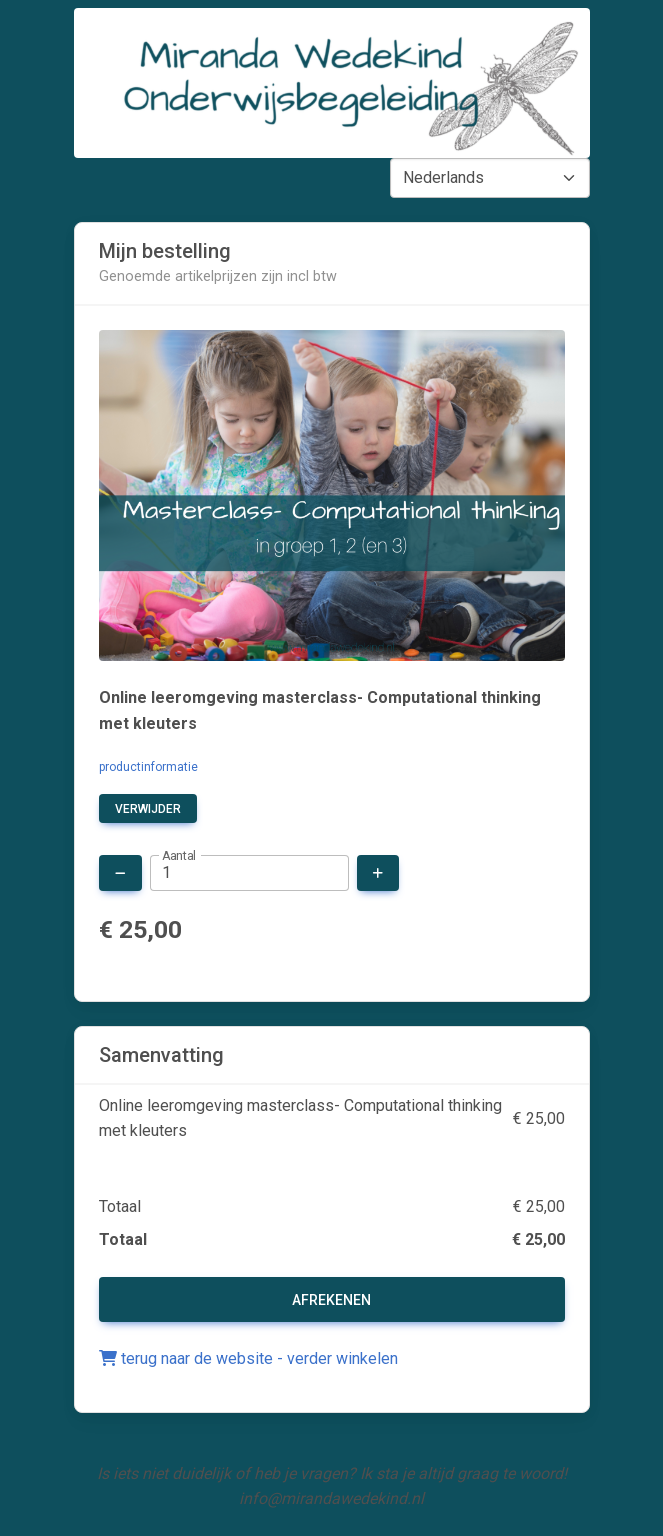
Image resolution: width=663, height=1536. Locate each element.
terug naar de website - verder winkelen (248, 1358)
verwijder (148, 809)
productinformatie (148, 767)
